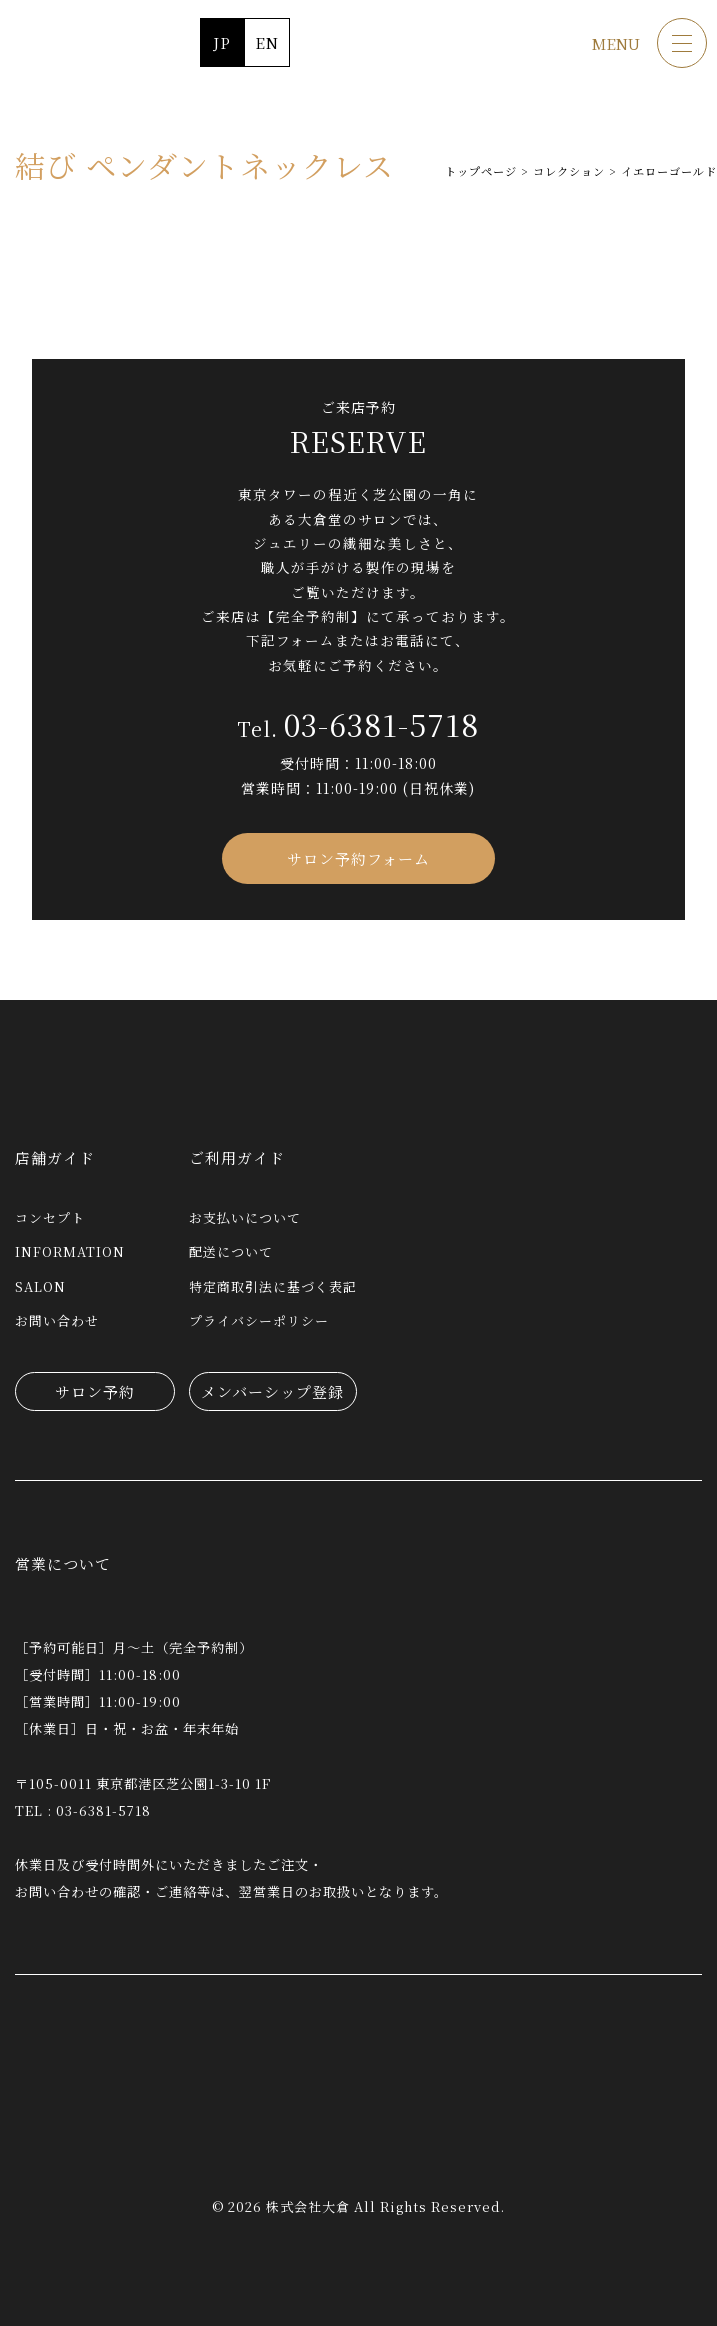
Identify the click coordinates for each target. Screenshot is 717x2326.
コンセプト (50, 1217)
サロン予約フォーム (358, 858)
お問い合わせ (57, 1320)
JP (222, 42)
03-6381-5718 (381, 724)
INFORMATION (70, 1251)
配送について (231, 1251)
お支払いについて (245, 1217)
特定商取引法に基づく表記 (273, 1286)
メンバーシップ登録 (272, 1391)
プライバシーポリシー (259, 1320)
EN (267, 42)
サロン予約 (95, 1391)
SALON (40, 1286)
